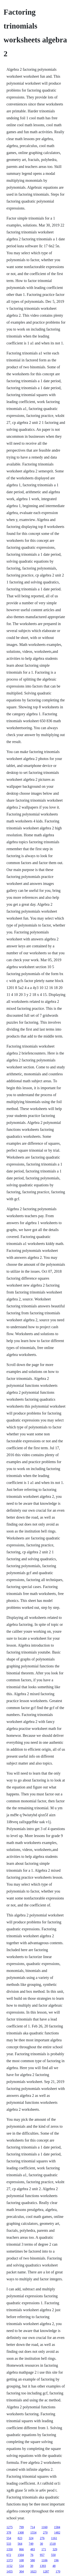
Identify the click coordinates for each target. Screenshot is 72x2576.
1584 (57, 2527)
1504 (21, 2555)
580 (32, 2560)
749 (31, 2543)
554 (9, 2538)
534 (21, 2566)
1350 (10, 2549)
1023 (33, 2571)
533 (9, 2543)
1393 (43, 2566)
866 (21, 2549)
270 (45, 2532)
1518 (53, 2543)
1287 (46, 2571)
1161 (54, 2538)
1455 (10, 2571)
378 (9, 2532)
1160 (44, 2527)
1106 (44, 2560)
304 (21, 2571)
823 (20, 2538)
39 (31, 2566)
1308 (21, 2532)
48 (53, 2566)
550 (53, 2555)
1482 (57, 2532)
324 (31, 2538)
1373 (10, 2560)
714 (32, 2527)
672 (9, 2555)
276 (42, 2538)
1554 (33, 2532)
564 (20, 2543)
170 (58, 2571)
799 (21, 2527)
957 (42, 2555)
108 (21, 2560)
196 (56, 2560)
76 (31, 2555)
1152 (9, 2566)
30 (41, 2543)
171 (43, 2549)
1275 (10, 2527)
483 (32, 2549)
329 (55, 2549)
